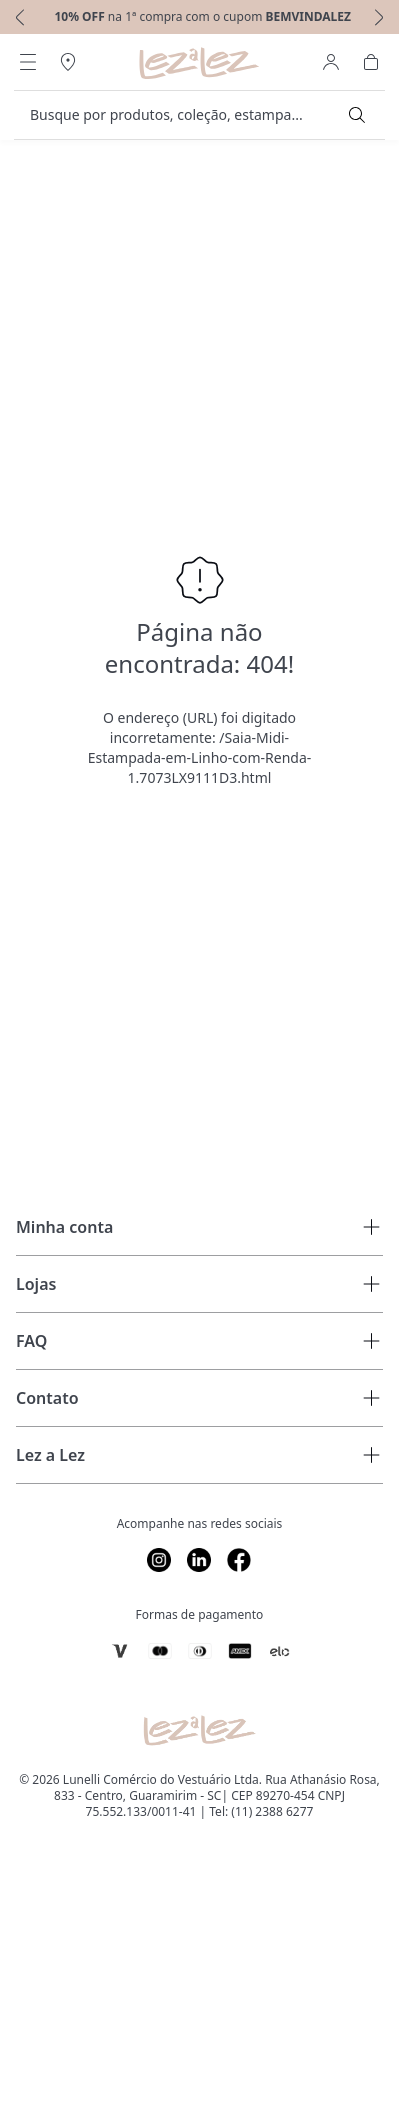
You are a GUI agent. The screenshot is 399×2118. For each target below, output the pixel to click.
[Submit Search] (357, 115)
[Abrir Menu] (28, 62)
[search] (187, 115)
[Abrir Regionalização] (68, 62)
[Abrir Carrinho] (371, 62)
